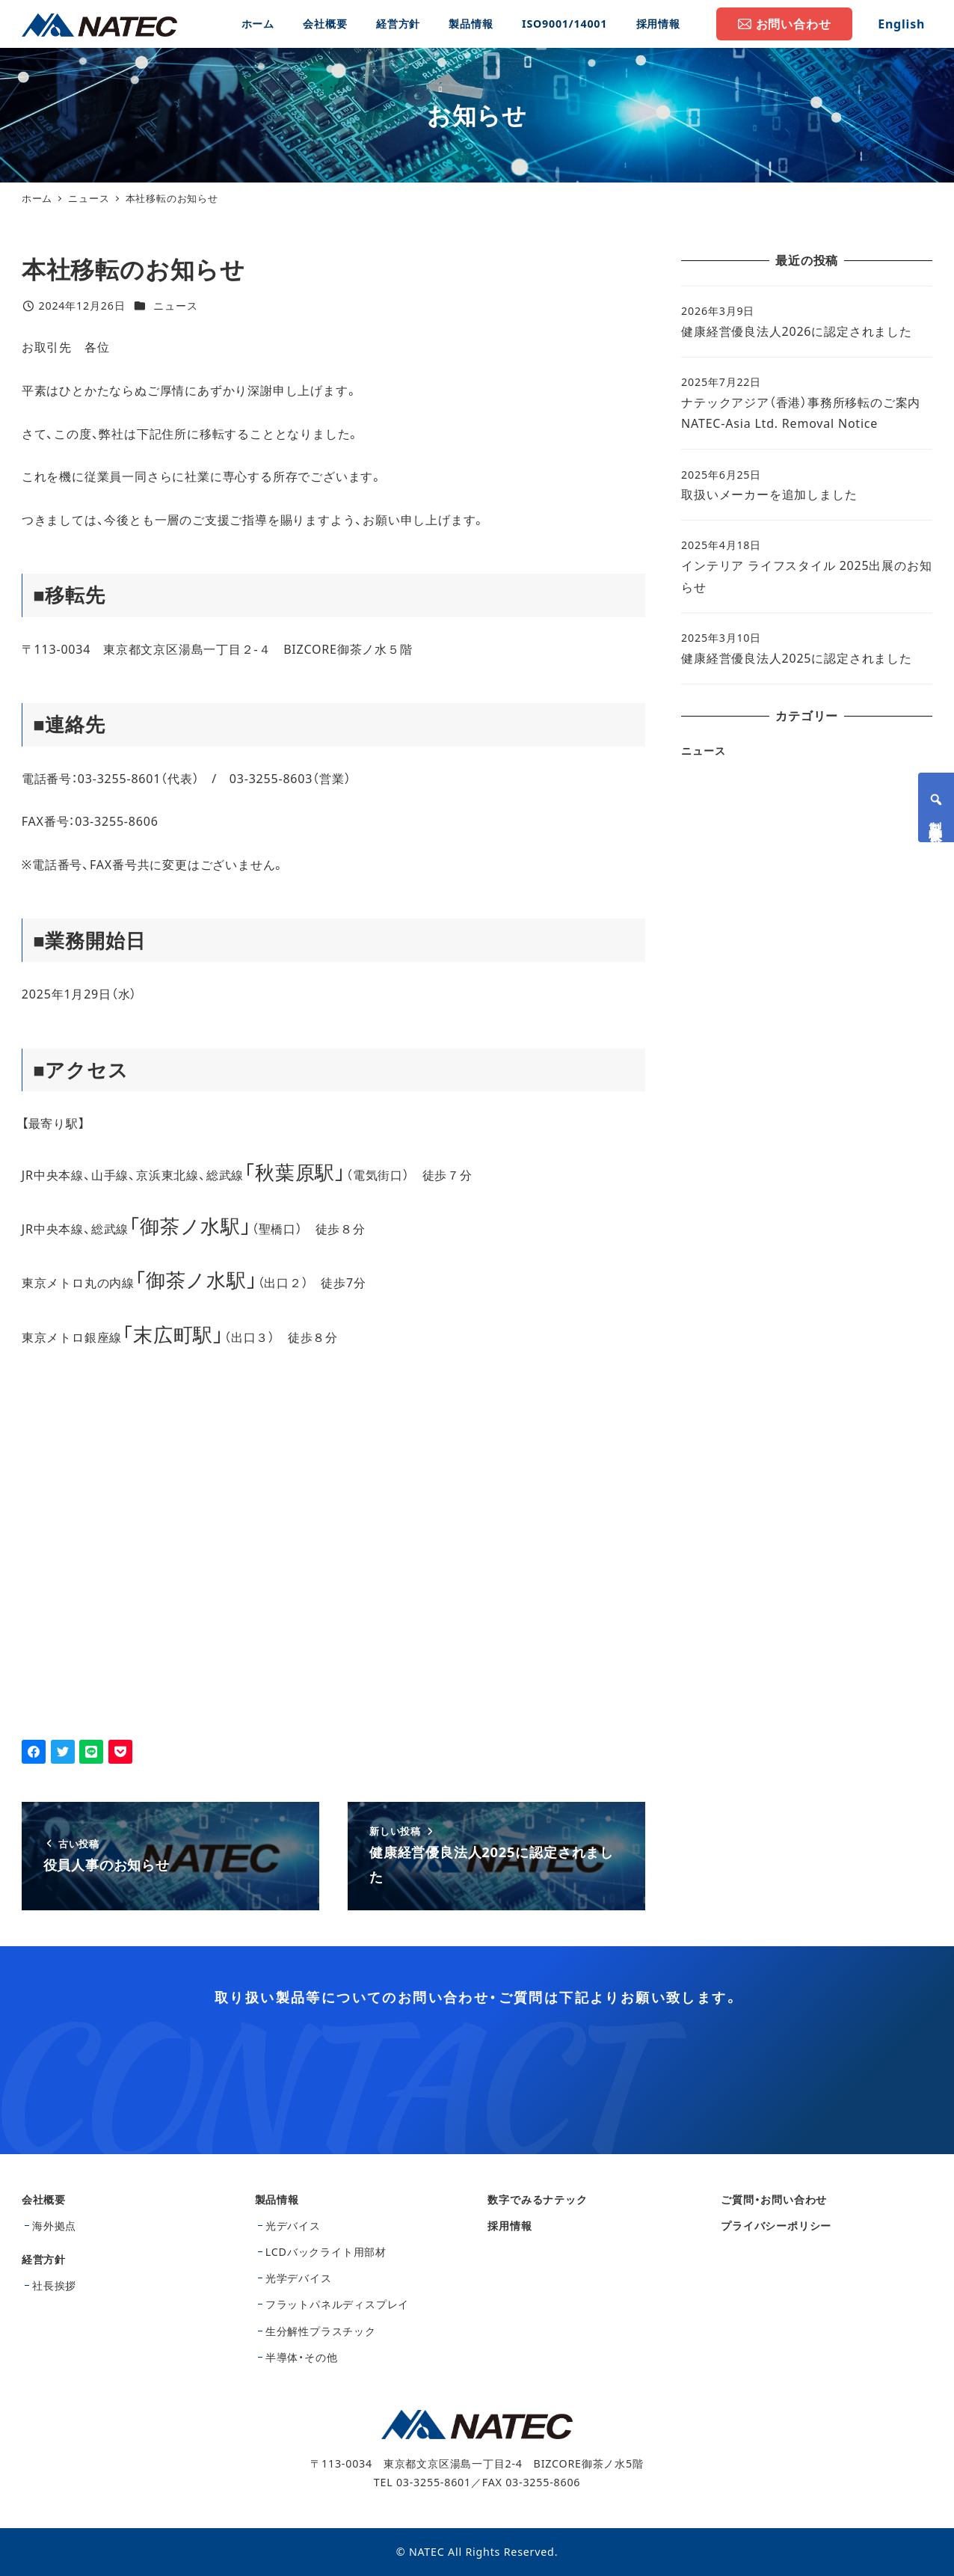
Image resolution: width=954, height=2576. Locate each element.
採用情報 (509, 2225)
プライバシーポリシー (776, 2225)
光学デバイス (298, 2278)
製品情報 (277, 2199)
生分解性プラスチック (320, 2331)
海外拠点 (54, 2225)
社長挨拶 (54, 2285)
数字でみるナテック (537, 2199)
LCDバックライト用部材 (326, 2252)
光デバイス (293, 2225)
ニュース (175, 305)
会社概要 (44, 2199)
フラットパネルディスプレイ (337, 2304)
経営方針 (44, 2259)
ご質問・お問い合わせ (774, 2199)
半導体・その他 (301, 2357)
